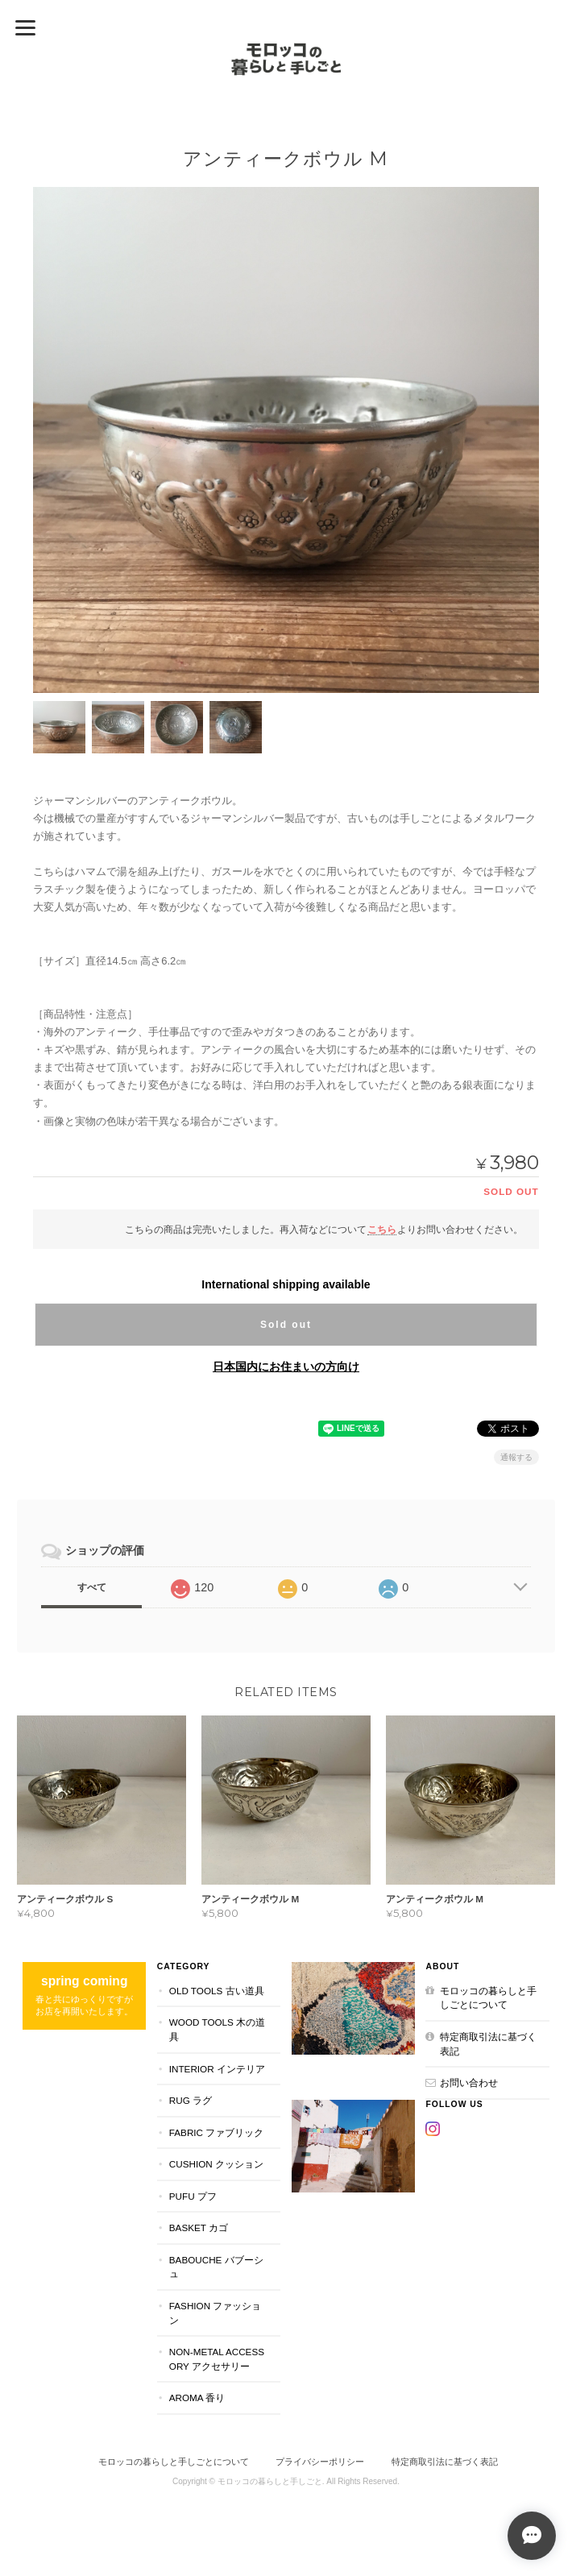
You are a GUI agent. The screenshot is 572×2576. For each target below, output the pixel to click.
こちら (381, 1229)
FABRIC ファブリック (216, 2132)
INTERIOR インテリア (217, 2069)
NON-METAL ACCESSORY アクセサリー (216, 2358)
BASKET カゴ (198, 2227)
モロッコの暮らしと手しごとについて (488, 1997)
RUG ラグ (190, 2100)
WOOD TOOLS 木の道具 (217, 2029)
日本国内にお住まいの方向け (286, 1366)
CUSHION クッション (216, 2164)
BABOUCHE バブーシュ (216, 2267)
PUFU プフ (193, 2196)
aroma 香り (197, 2397)
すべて (91, 1587)
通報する (516, 1457)
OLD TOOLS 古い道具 (216, 1990)
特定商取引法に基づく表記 (488, 2043)
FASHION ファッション (215, 2312)
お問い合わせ (469, 2082)
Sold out (286, 1324)
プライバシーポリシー (320, 2461)
